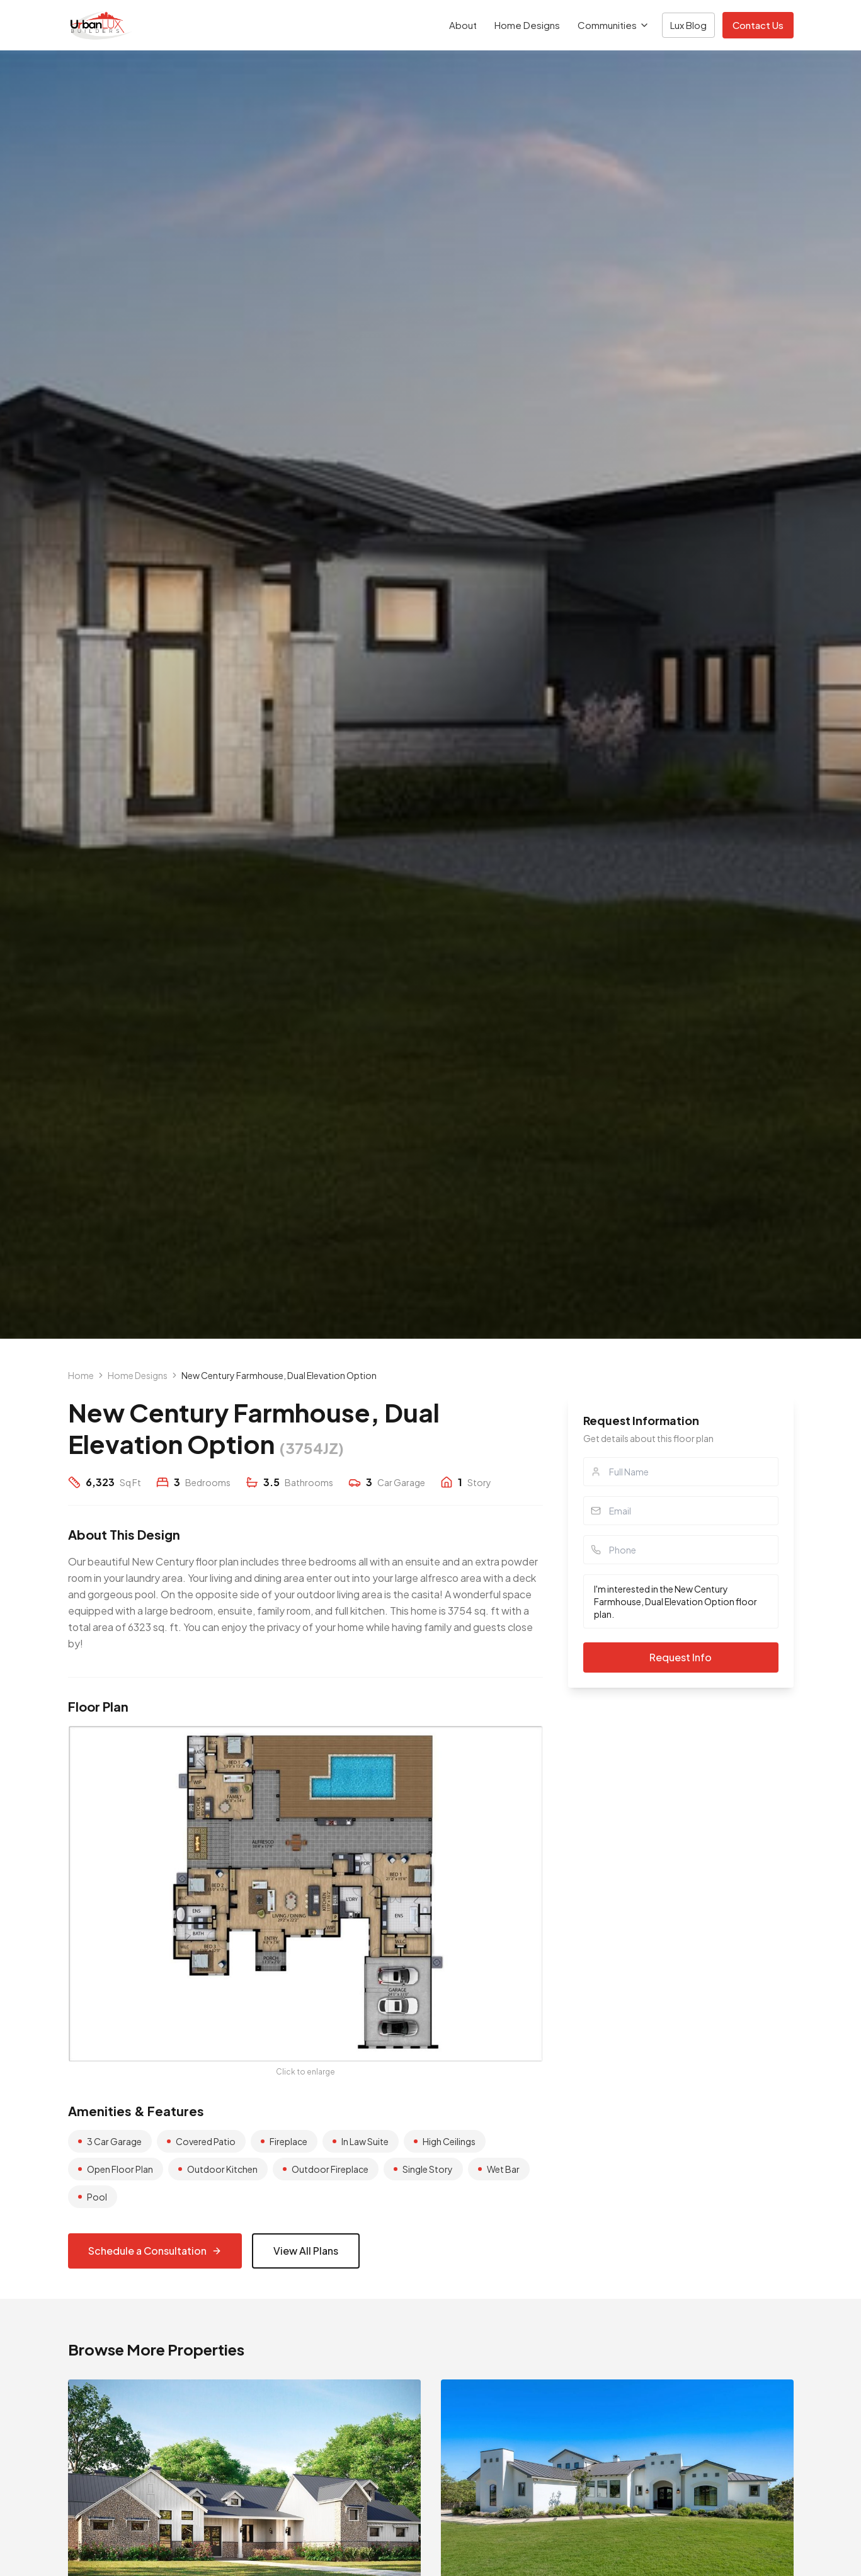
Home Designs (527, 25)
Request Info (680, 1657)
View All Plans (305, 2250)
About (463, 25)
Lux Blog (688, 25)
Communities (613, 25)
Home (81, 1375)
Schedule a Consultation (155, 2250)
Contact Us (758, 25)
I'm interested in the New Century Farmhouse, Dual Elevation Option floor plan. (680, 1601)
